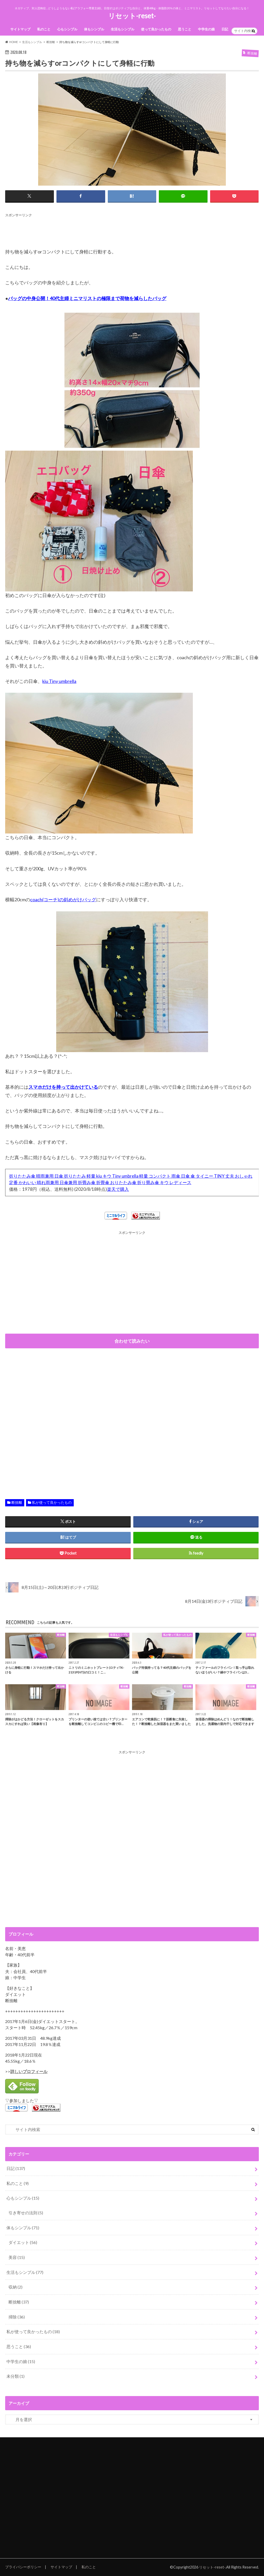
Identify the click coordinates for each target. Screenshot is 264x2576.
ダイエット (23, 2242)
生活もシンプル (122, 29)
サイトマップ (20, 29)
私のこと (44, 29)
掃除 (17, 2316)
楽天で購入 (118, 1189)
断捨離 (16, 1502)
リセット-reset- (132, 16)
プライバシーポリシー (23, 2567)
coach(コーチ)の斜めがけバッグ (63, 899)
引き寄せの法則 (26, 2212)
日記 (224, 29)
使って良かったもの (156, 29)
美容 (17, 2257)
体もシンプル (94, 29)
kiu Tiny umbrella (59, 681)
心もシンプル (67, 29)
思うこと (184, 29)
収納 (15, 2286)
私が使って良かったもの (52, 1502)
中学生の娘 (206, 29)
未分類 (15, 2376)
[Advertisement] (99, 229)
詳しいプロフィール (28, 2071)
